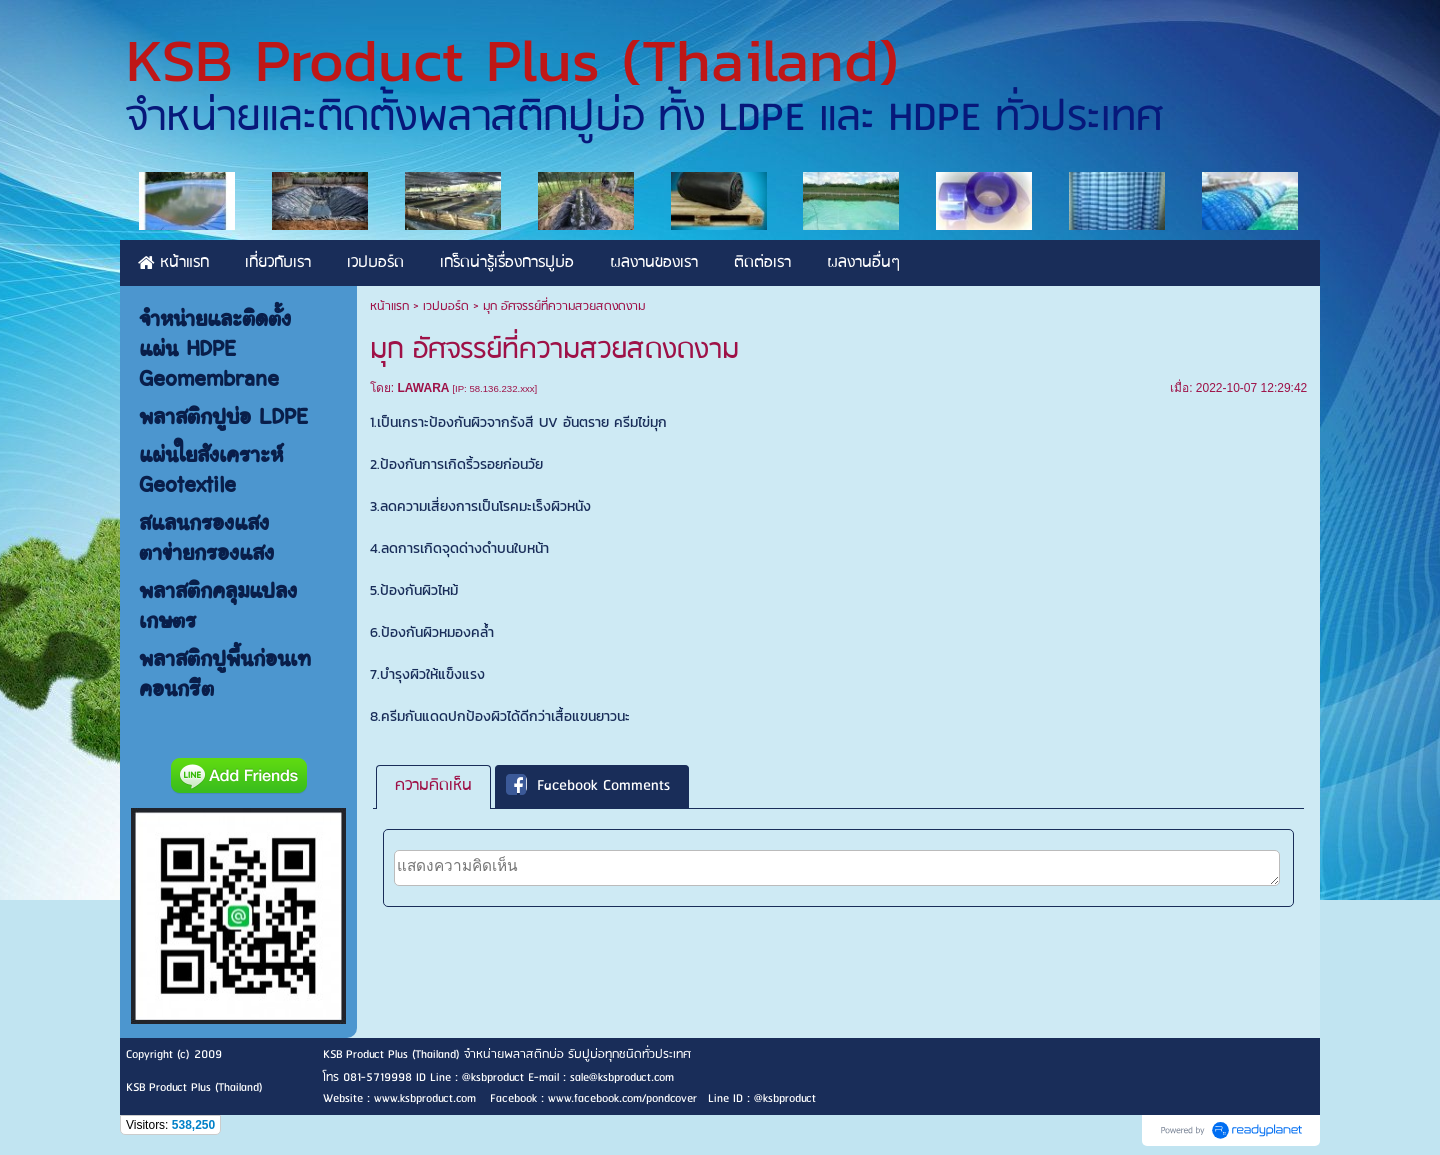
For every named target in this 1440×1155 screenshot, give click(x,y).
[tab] (433, 786)
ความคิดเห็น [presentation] (433, 786)
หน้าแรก (389, 306)
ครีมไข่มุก (640, 422)
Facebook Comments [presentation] (588, 787)
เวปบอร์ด (446, 306)
